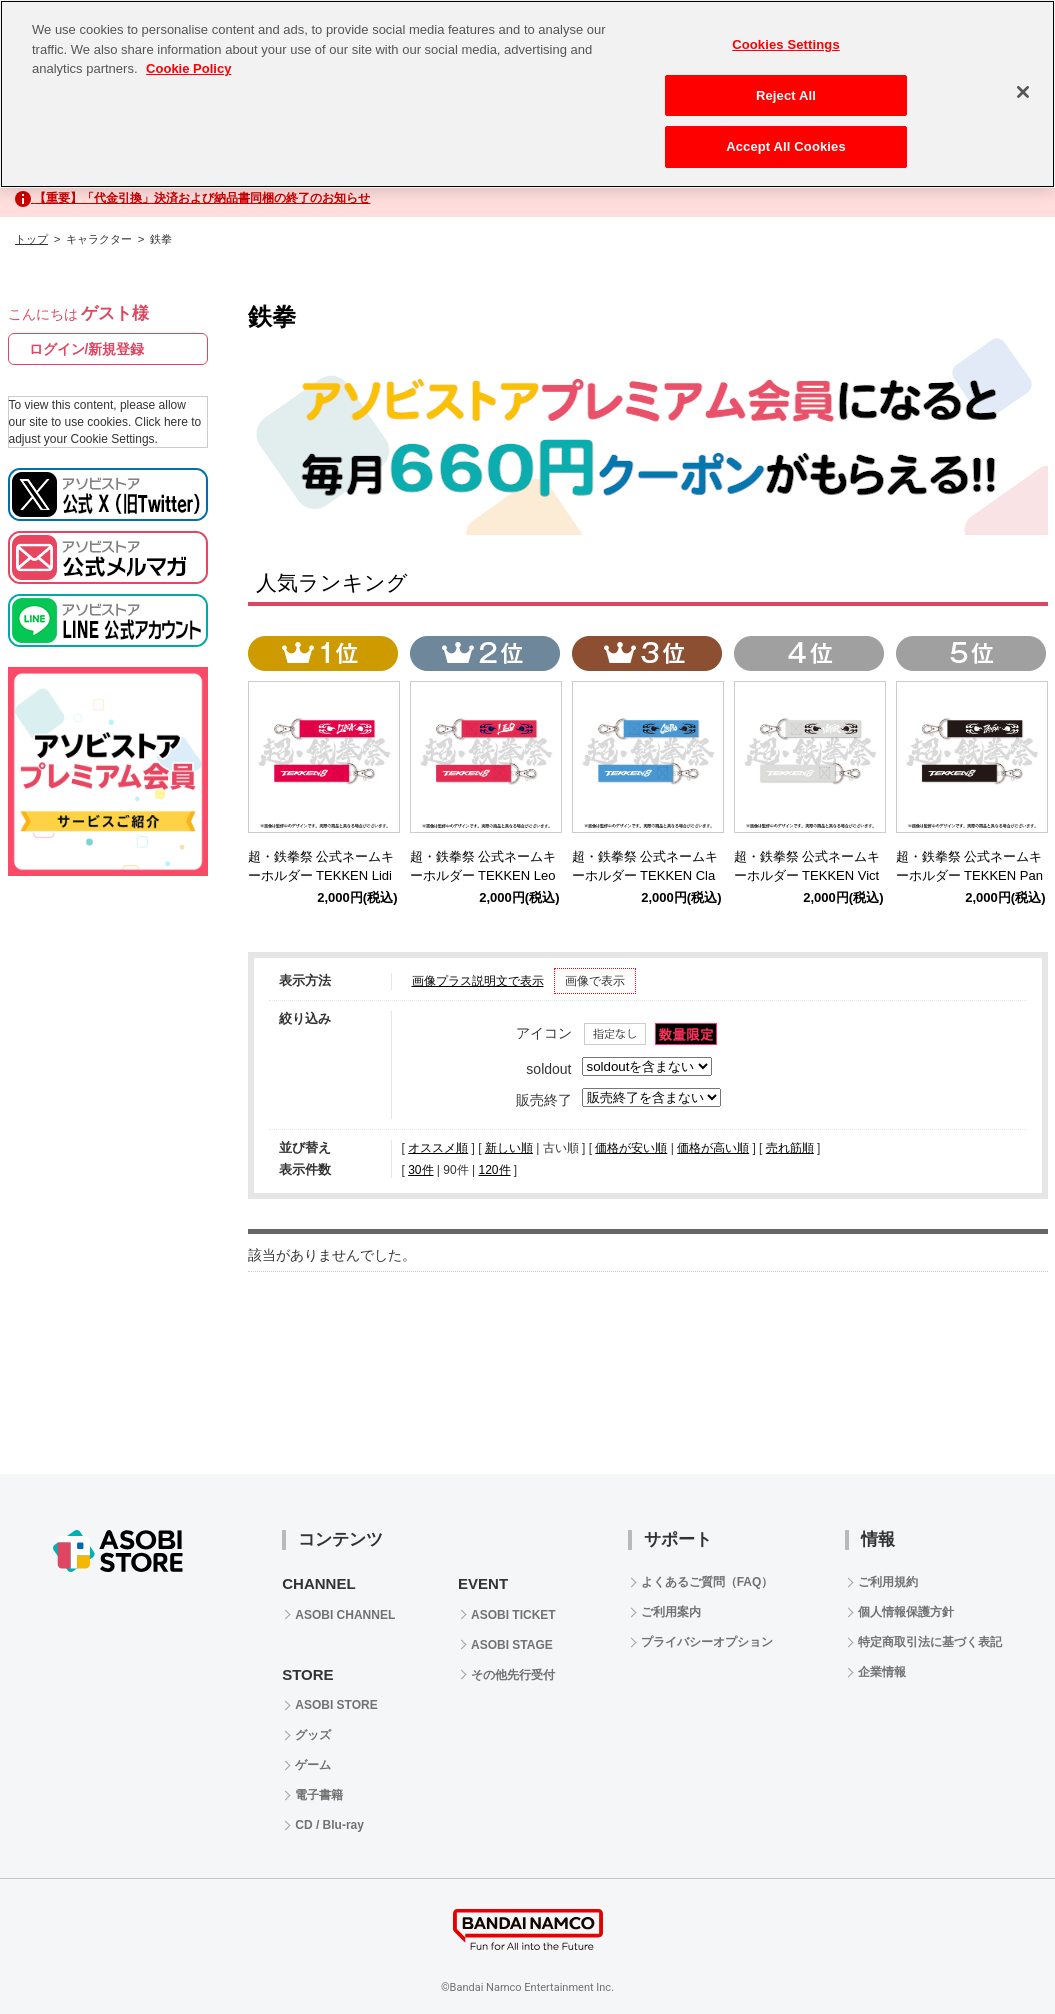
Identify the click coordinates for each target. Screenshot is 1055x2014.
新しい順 (509, 1148)
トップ (31, 239)
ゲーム (313, 1765)
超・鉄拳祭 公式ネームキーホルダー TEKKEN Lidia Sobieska (321, 875)
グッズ (313, 1735)
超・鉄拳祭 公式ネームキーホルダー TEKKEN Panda (969, 875)
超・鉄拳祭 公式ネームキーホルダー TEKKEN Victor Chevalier (807, 875)
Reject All (786, 88)
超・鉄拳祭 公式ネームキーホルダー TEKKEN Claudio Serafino (645, 875)
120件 (494, 1170)
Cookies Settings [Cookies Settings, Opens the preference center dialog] (786, 38)
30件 (420, 1170)
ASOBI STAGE (512, 1645)
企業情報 (882, 1672)
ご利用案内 (671, 1612)
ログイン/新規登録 (87, 349)
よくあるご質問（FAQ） (707, 1582)
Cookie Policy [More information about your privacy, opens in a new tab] (188, 62)
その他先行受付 (513, 1675)
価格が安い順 (631, 1148)
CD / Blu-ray (329, 1825)
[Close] (1023, 86)
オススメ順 (438, 1148)
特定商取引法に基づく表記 (930, 1642)
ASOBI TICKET (513, 1615)
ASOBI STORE (336, 1705)
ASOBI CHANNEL (345, 1615)
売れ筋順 (790, 1148)
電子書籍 (319, 1795)
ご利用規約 (888, 1582)
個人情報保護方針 (906, 1612)
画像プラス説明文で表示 (478, 981)
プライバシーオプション (707, 1642)
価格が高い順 (713, 1148)
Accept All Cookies (786, 140)
